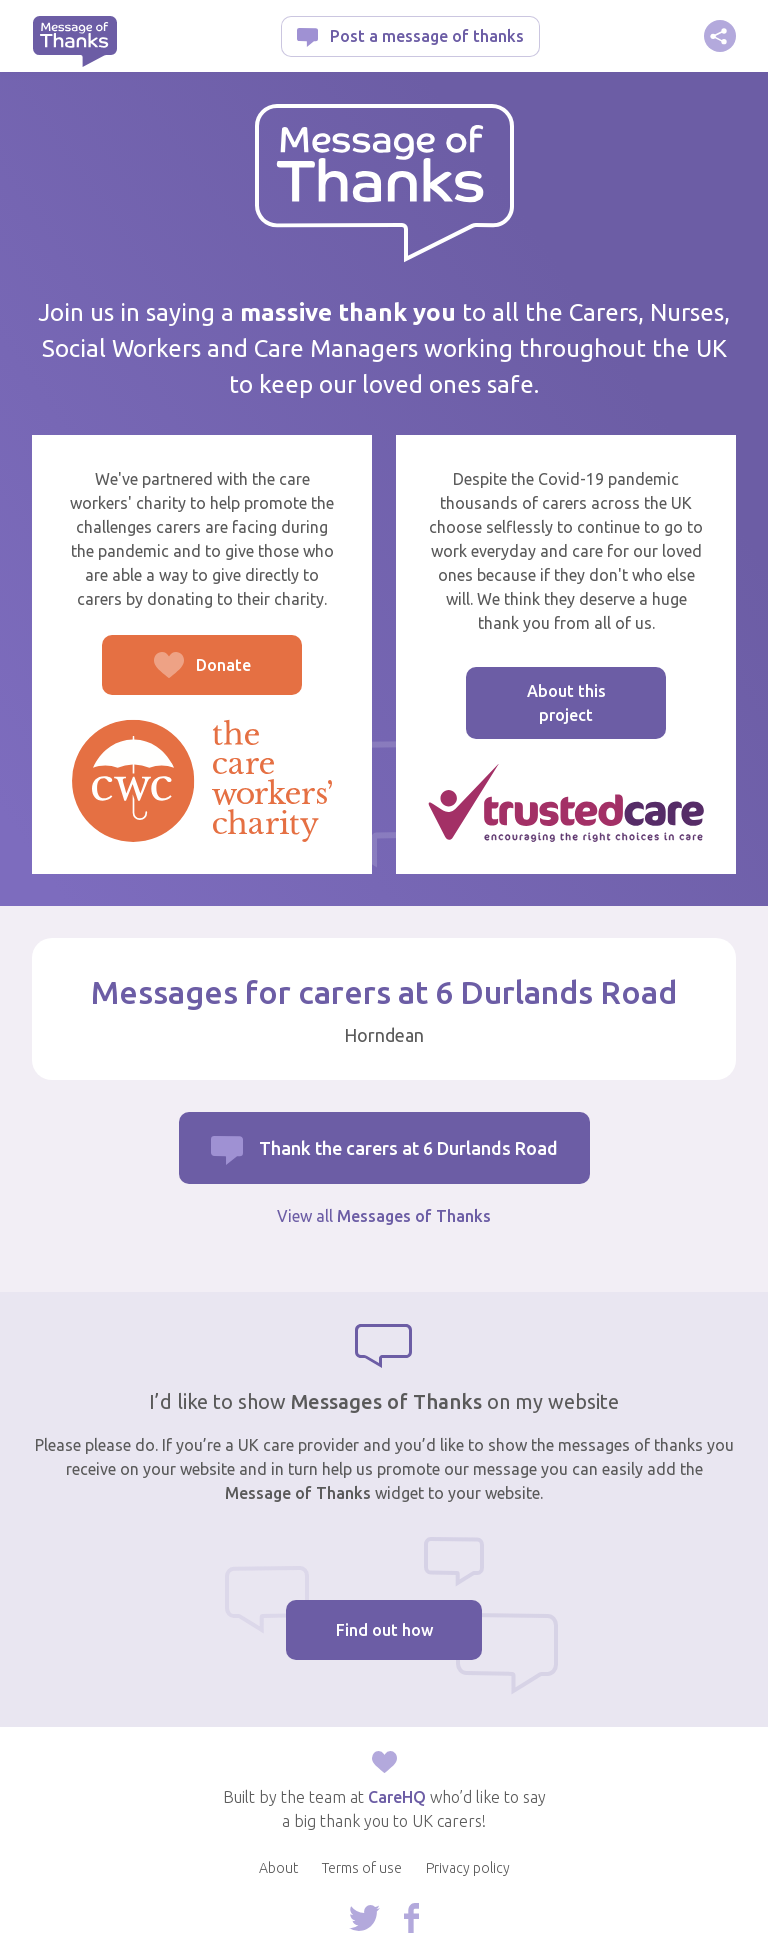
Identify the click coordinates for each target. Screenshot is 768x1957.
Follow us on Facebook (411, 1918)
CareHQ (397, 1797)
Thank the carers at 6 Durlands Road (408, 1148)
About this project (566, 703)
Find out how (384, 1630)
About (278, 1868)
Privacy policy (468, 1868)
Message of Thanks (74, 41)
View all (384, 1216)
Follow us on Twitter (364, 1918)
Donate (176, 675)
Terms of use (362, 1868)
